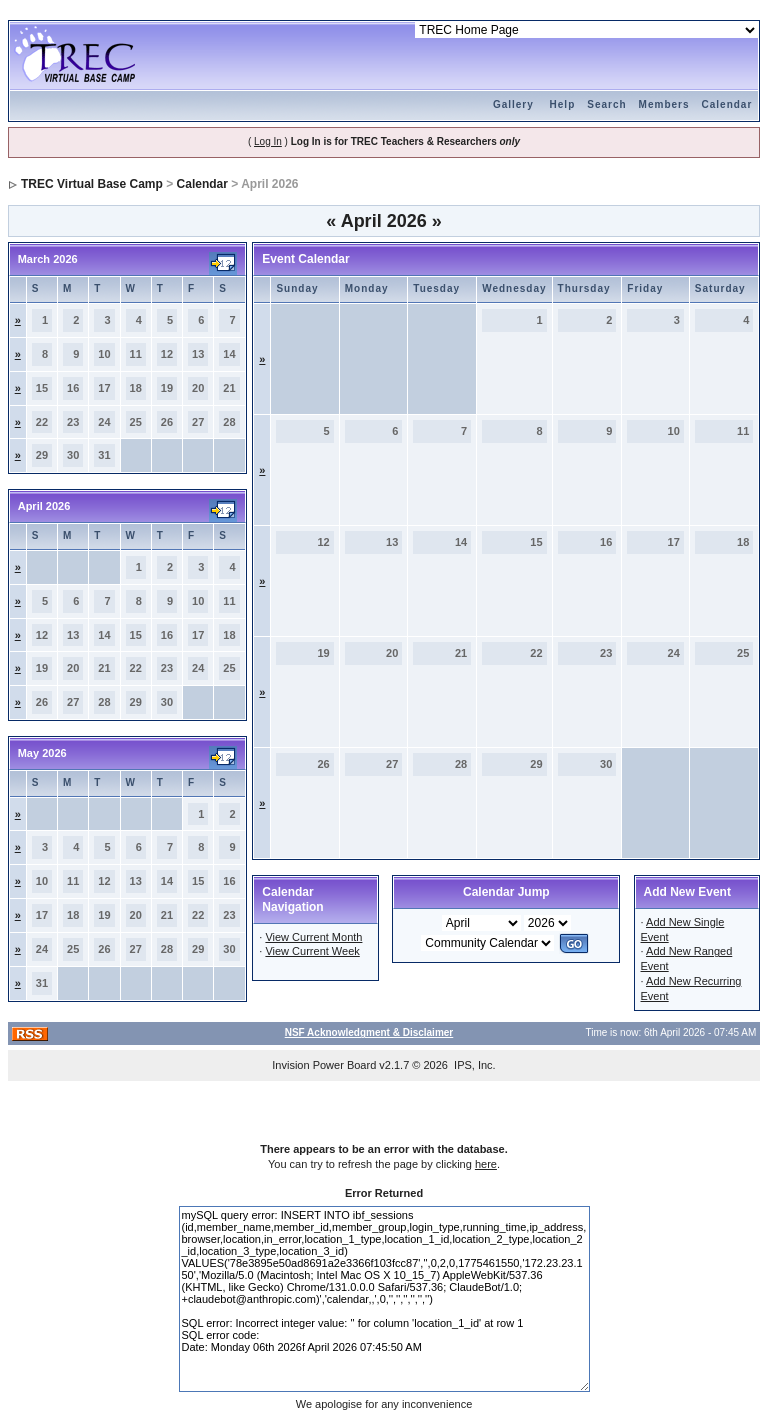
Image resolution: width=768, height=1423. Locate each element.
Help (563, 104)
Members (664, 104)
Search (606, 104)
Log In (268, 141)
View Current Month (313, 937)
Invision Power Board (324, 1065)
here (486, 1164)
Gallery (513, 104)
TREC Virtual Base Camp (92, 184)
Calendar (727, 104)
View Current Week (312, 951)
